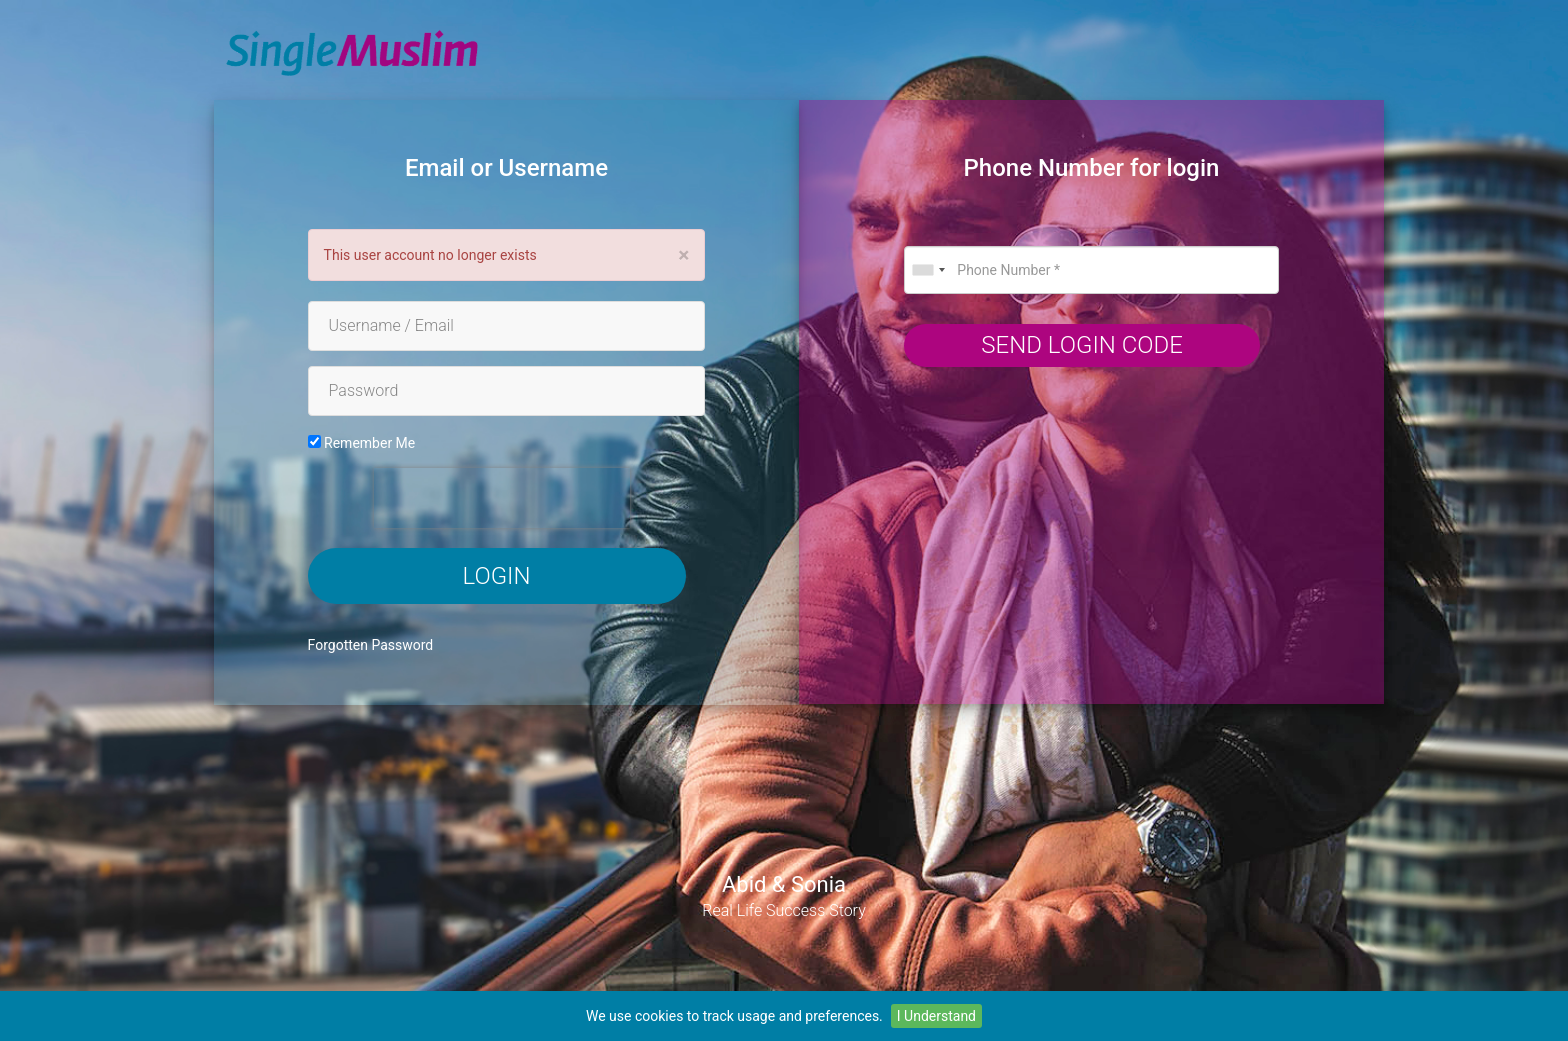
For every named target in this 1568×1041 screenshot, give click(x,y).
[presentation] (502, 498)
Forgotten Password (371, 645)
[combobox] (928, 270)
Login (497, 576)
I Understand (936, 1016)
